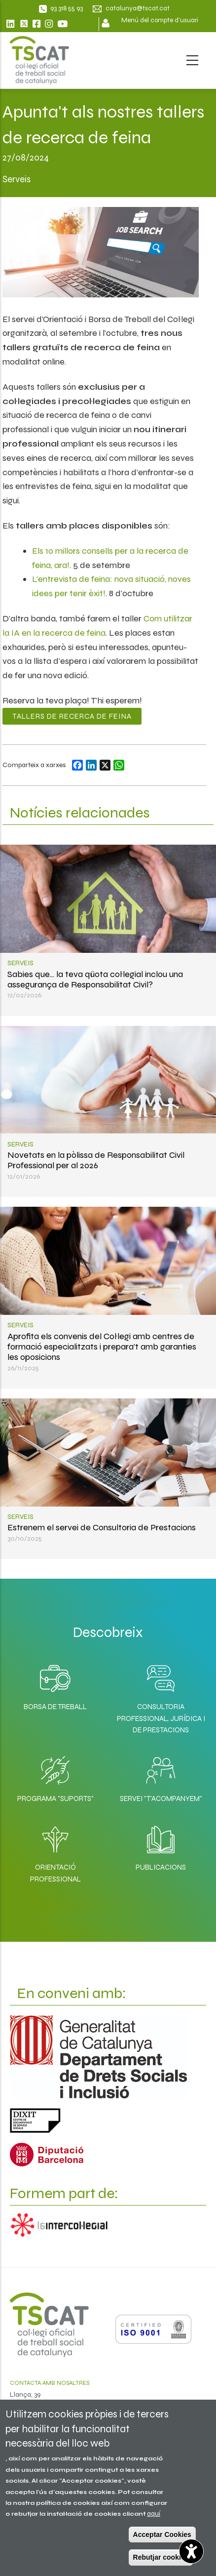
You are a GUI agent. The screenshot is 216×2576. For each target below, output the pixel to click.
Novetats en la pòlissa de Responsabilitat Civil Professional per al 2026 (95, 1160)
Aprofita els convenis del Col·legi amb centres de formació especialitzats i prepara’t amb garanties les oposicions (101, 1347)
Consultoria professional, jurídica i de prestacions (161, 1718)
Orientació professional (55, 1873)
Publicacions (161, 1867)
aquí (153, 2513)
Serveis (20, 963)
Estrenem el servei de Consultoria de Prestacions (101, 1527)
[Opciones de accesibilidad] (191, 2551)
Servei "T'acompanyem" (161, 1798)
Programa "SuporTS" (55, 1798)
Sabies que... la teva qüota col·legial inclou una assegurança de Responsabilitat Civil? (95, 979)
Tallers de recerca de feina (72, 716)
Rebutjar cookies (161, 2557)
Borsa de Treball (55, 1706)
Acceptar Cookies (162, 2534)
